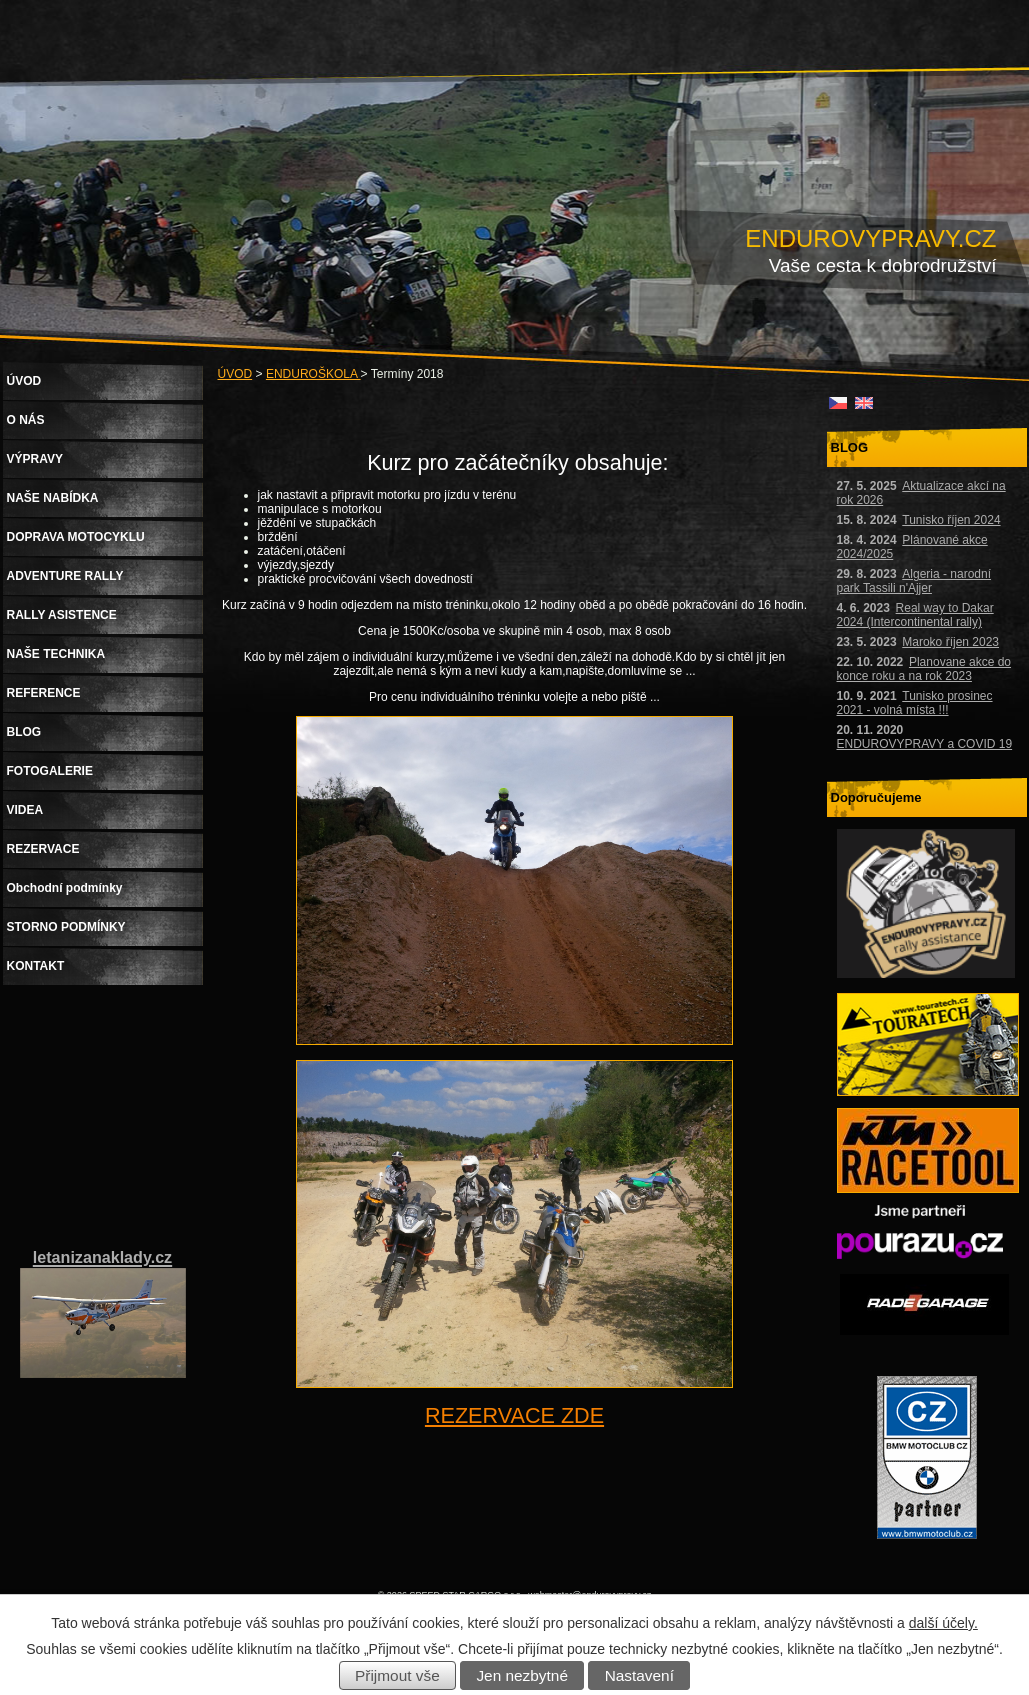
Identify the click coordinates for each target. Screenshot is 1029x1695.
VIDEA (25, 810)
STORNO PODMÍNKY (66, 927)
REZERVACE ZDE (514, 1415)
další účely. (943, 1623)
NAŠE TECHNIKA (56, 654)
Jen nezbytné (522, 1675)
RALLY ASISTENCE (62, 615)
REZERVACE (43, 849)
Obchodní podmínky (65, 888)
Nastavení (639, 1675)
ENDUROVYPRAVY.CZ (870, 238)
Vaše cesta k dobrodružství (883, 265)
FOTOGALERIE (50, 771)
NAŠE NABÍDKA (53, 498)
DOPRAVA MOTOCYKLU (76, 537)
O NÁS (26, 420)
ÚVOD (235, 374)
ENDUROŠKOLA (313, 374)
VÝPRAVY (35, 459)
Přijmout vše (397, 1675)
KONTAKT (36, 966)
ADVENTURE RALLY (65, 576)
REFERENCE (44, 693)
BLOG (24, 732)
